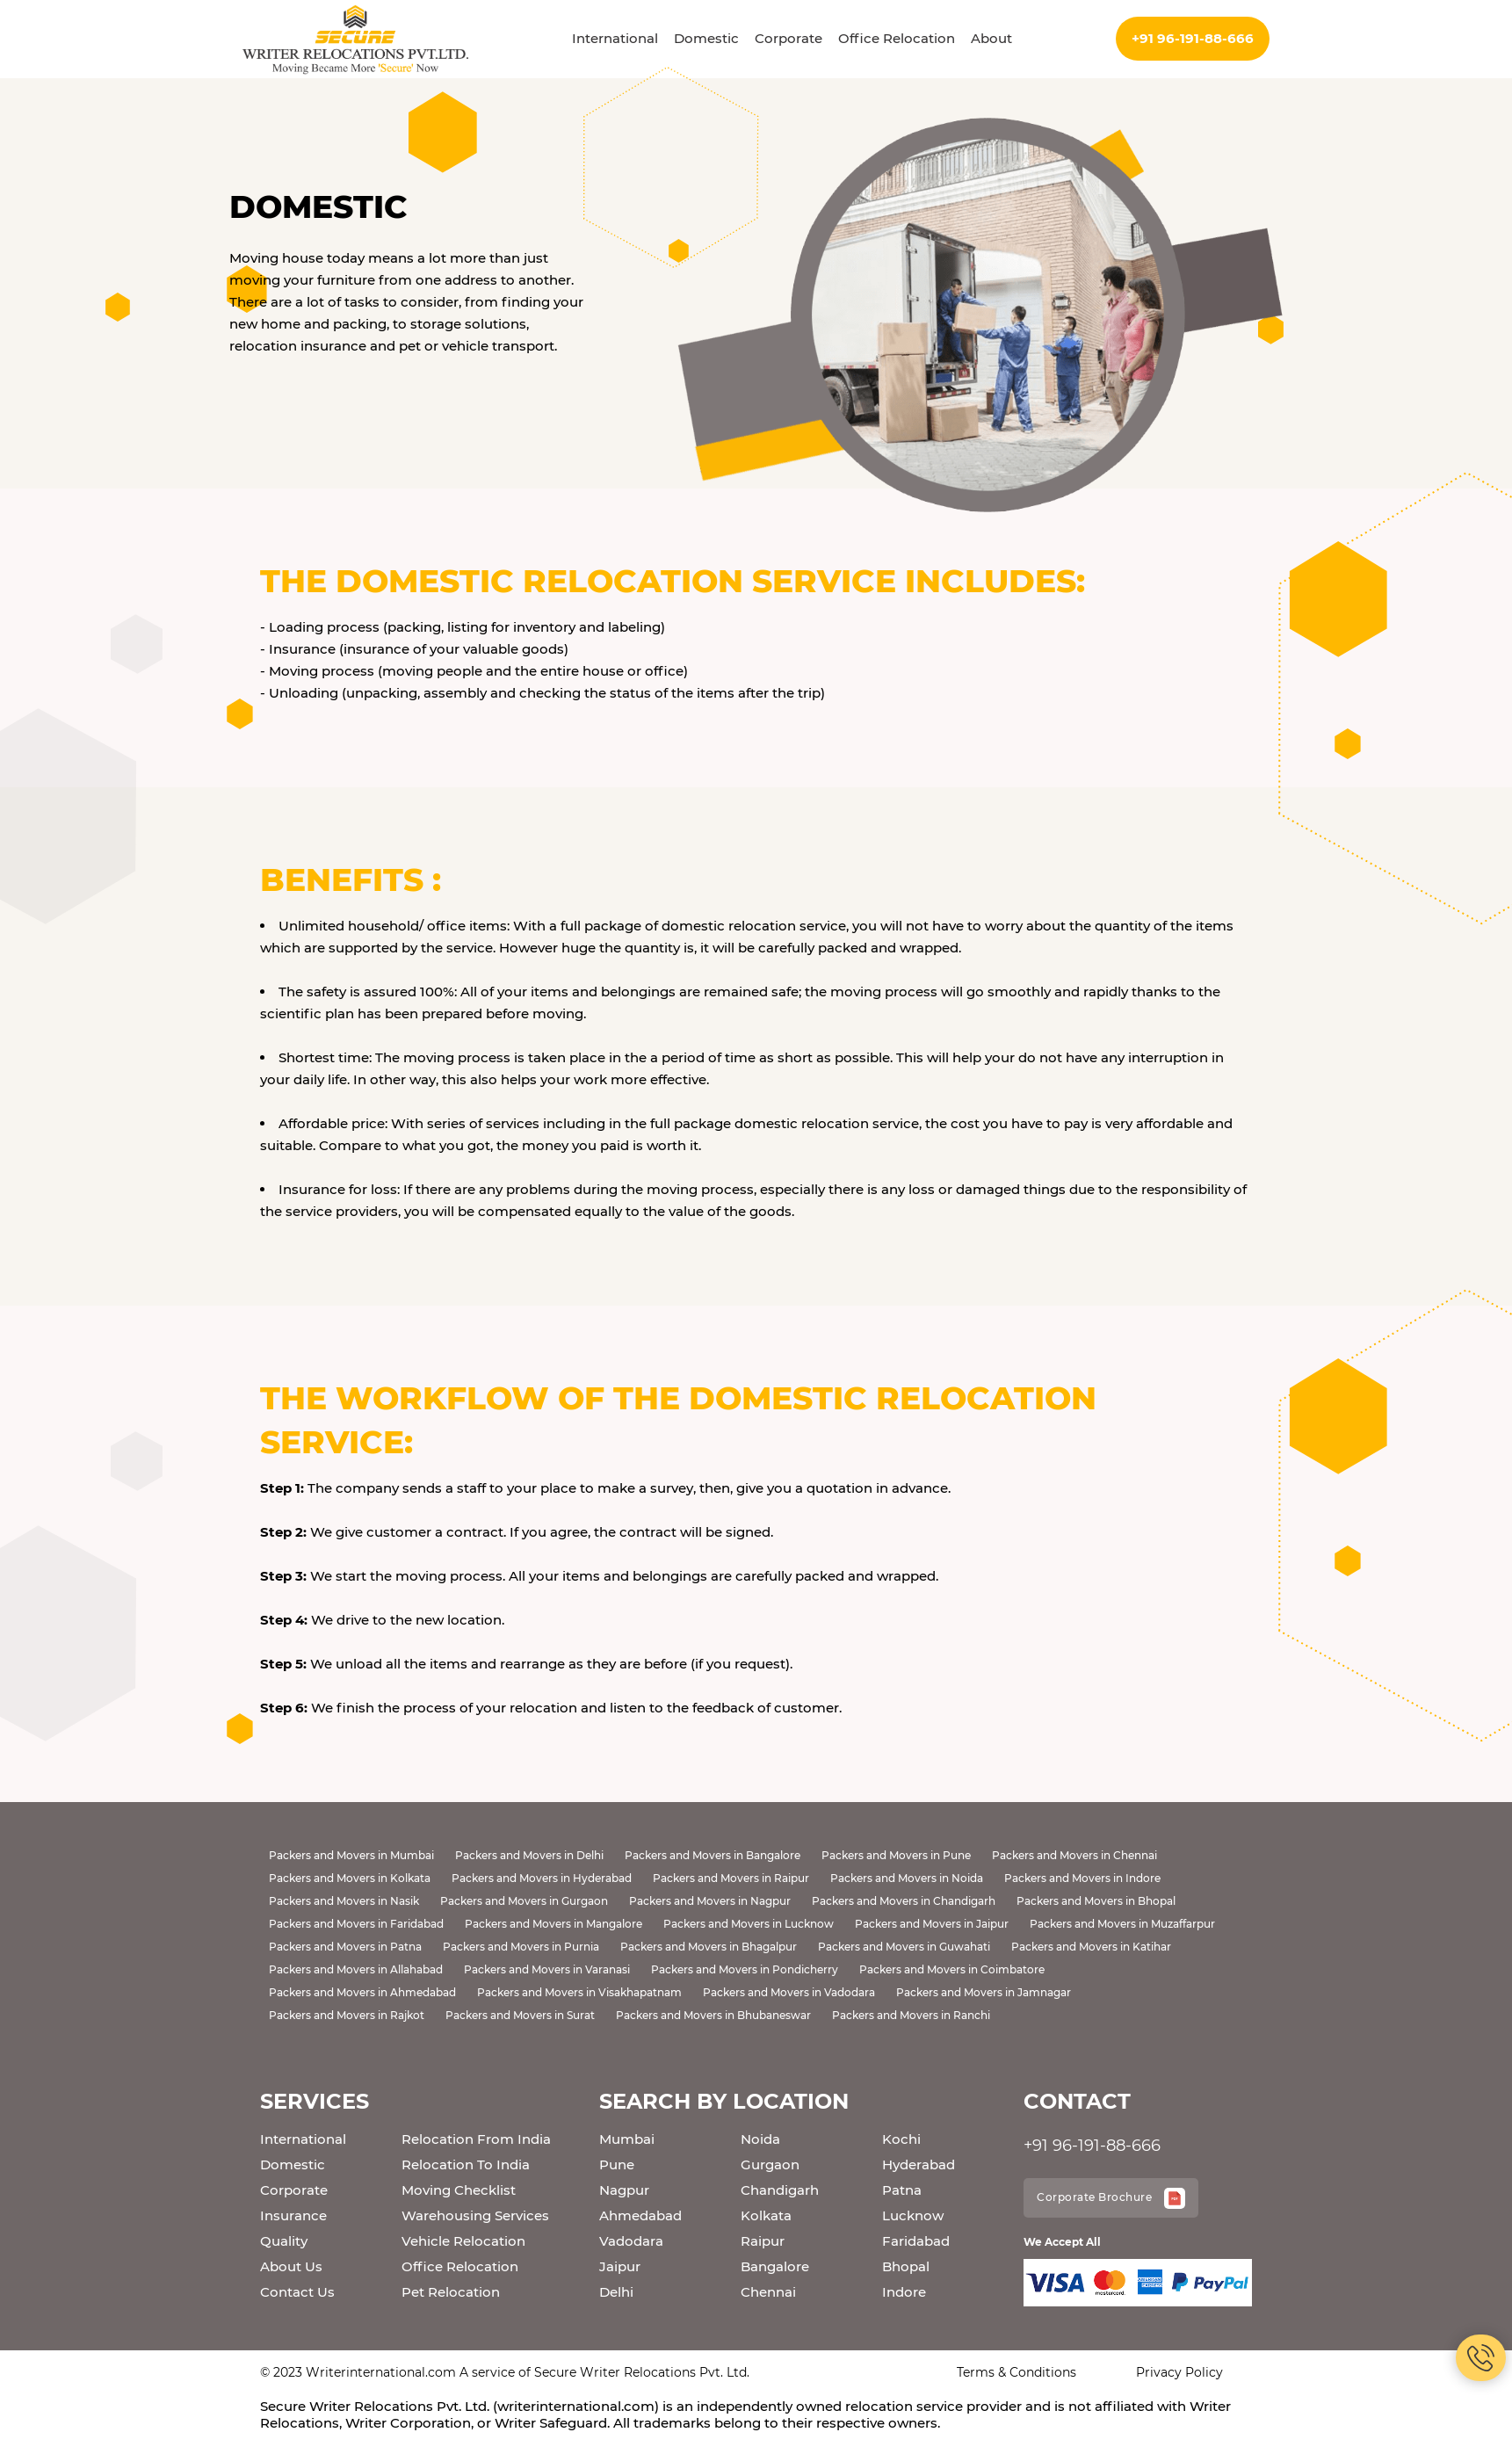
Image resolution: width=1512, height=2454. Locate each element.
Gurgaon (770, 2164)
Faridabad (916, 2241)
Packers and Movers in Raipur (731, 1878)
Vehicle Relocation (463, 2241)
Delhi (616, 2292)
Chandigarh (780, 2190)
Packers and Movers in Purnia (521, 1946)
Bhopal (906, 2266)
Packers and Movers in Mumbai (351, 1855)
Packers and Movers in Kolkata (349, 1878)
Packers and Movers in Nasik (344, 1900)
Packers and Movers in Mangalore (553, 1923)
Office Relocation (896, 38)
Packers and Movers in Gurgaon (524, 1900)
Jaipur (619, 2266)
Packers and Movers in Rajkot (346, 2015)
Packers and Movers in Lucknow (748, 1923)
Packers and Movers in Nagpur (710, 1900)
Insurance (293, 2215)
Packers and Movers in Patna (345, 1946)
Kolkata (766, 2215)
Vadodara (631, 2241)
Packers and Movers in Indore (1082, 1878)
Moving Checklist (459, 2190)
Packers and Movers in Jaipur (932, 1923)
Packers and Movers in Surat (520, 2015)
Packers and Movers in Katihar (1091, 1946)
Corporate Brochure (1111, 2198)
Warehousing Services (475, 2215)
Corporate (788, 38)
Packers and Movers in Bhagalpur (708, 1946)
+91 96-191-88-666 (1193, 38)
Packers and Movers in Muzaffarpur (1122, 1923)
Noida (760, 2139)
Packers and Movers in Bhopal (1096, 1900)
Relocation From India (476, 2139)
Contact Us (297, 2292)
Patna (902, 2190)
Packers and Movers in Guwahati (904, 1946)
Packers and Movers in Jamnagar (983, 1992)
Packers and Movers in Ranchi (911, 2015)
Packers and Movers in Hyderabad (542, 1878)
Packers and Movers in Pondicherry (744, 1969)
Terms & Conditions (1016, 2372)
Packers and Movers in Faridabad (356, 1923)
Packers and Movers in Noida (906, 1878)
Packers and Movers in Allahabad (356, 1969)
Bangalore (775, 2266)
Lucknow (913, 2215)
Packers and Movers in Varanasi (547, 1969)
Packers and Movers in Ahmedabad (362, 1992)
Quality (283, 2241)
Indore (904, 2292)
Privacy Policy (1179, 2372)
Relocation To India (466, 2164)
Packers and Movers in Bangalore (712, 1855)
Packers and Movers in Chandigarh (903, 1900)
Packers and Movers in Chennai (1074, 1855)
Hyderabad (918, 2164)
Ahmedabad (640, 2215)
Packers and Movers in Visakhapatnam (579, 1992)
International (615, 38)
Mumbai (627, 2139)
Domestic (706, 38)
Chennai (768, 2292)
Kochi (901, 2139)
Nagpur (624, 2190)
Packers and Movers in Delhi (529, 1855)
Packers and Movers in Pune (896, 1855)
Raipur (763, 2241)
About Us (291, 2266)
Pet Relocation (451, 2292)
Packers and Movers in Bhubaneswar (713, 2015)
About (991, 38)
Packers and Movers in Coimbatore (952, 1969)
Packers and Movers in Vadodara (789, 1992)
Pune (616, 2164)
